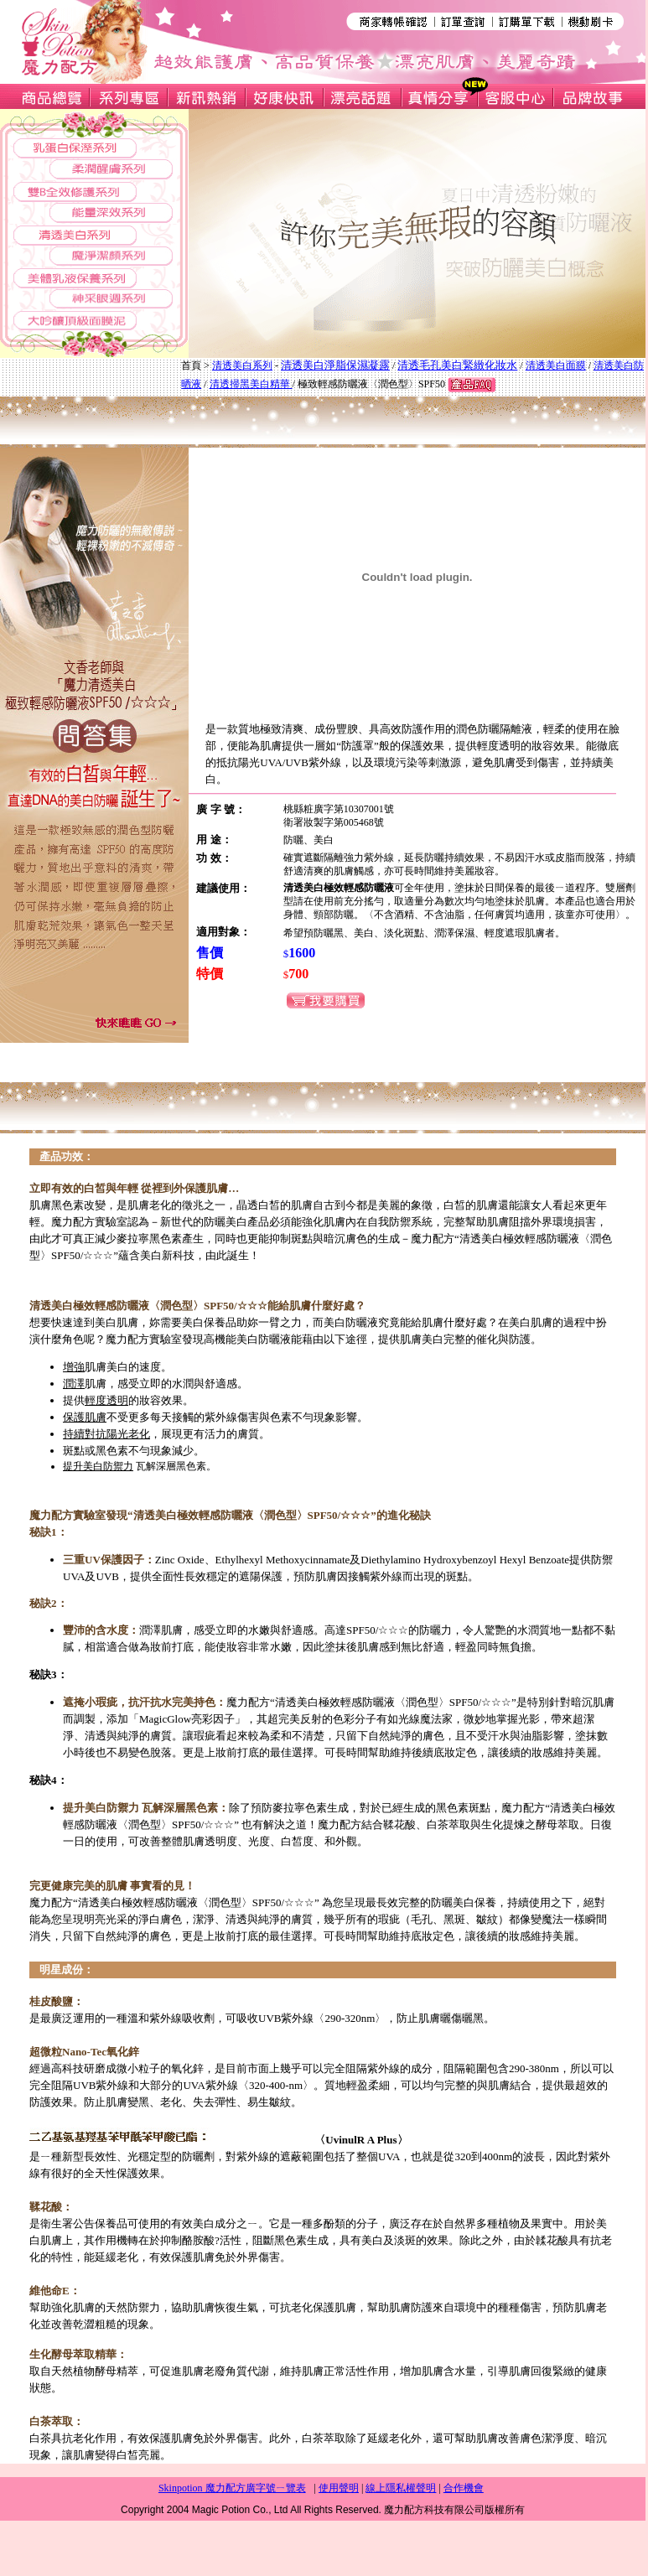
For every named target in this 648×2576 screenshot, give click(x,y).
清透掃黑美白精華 (251, 384)
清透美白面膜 (556, 365)
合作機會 (463, 2488)
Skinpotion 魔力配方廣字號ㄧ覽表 (232, 2488)
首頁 (191, 365)
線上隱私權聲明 (400, 2488)
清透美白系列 (242, 365)
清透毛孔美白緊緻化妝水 (457, 365)
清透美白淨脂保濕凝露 (335, 365)
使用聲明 (339, 2488)
